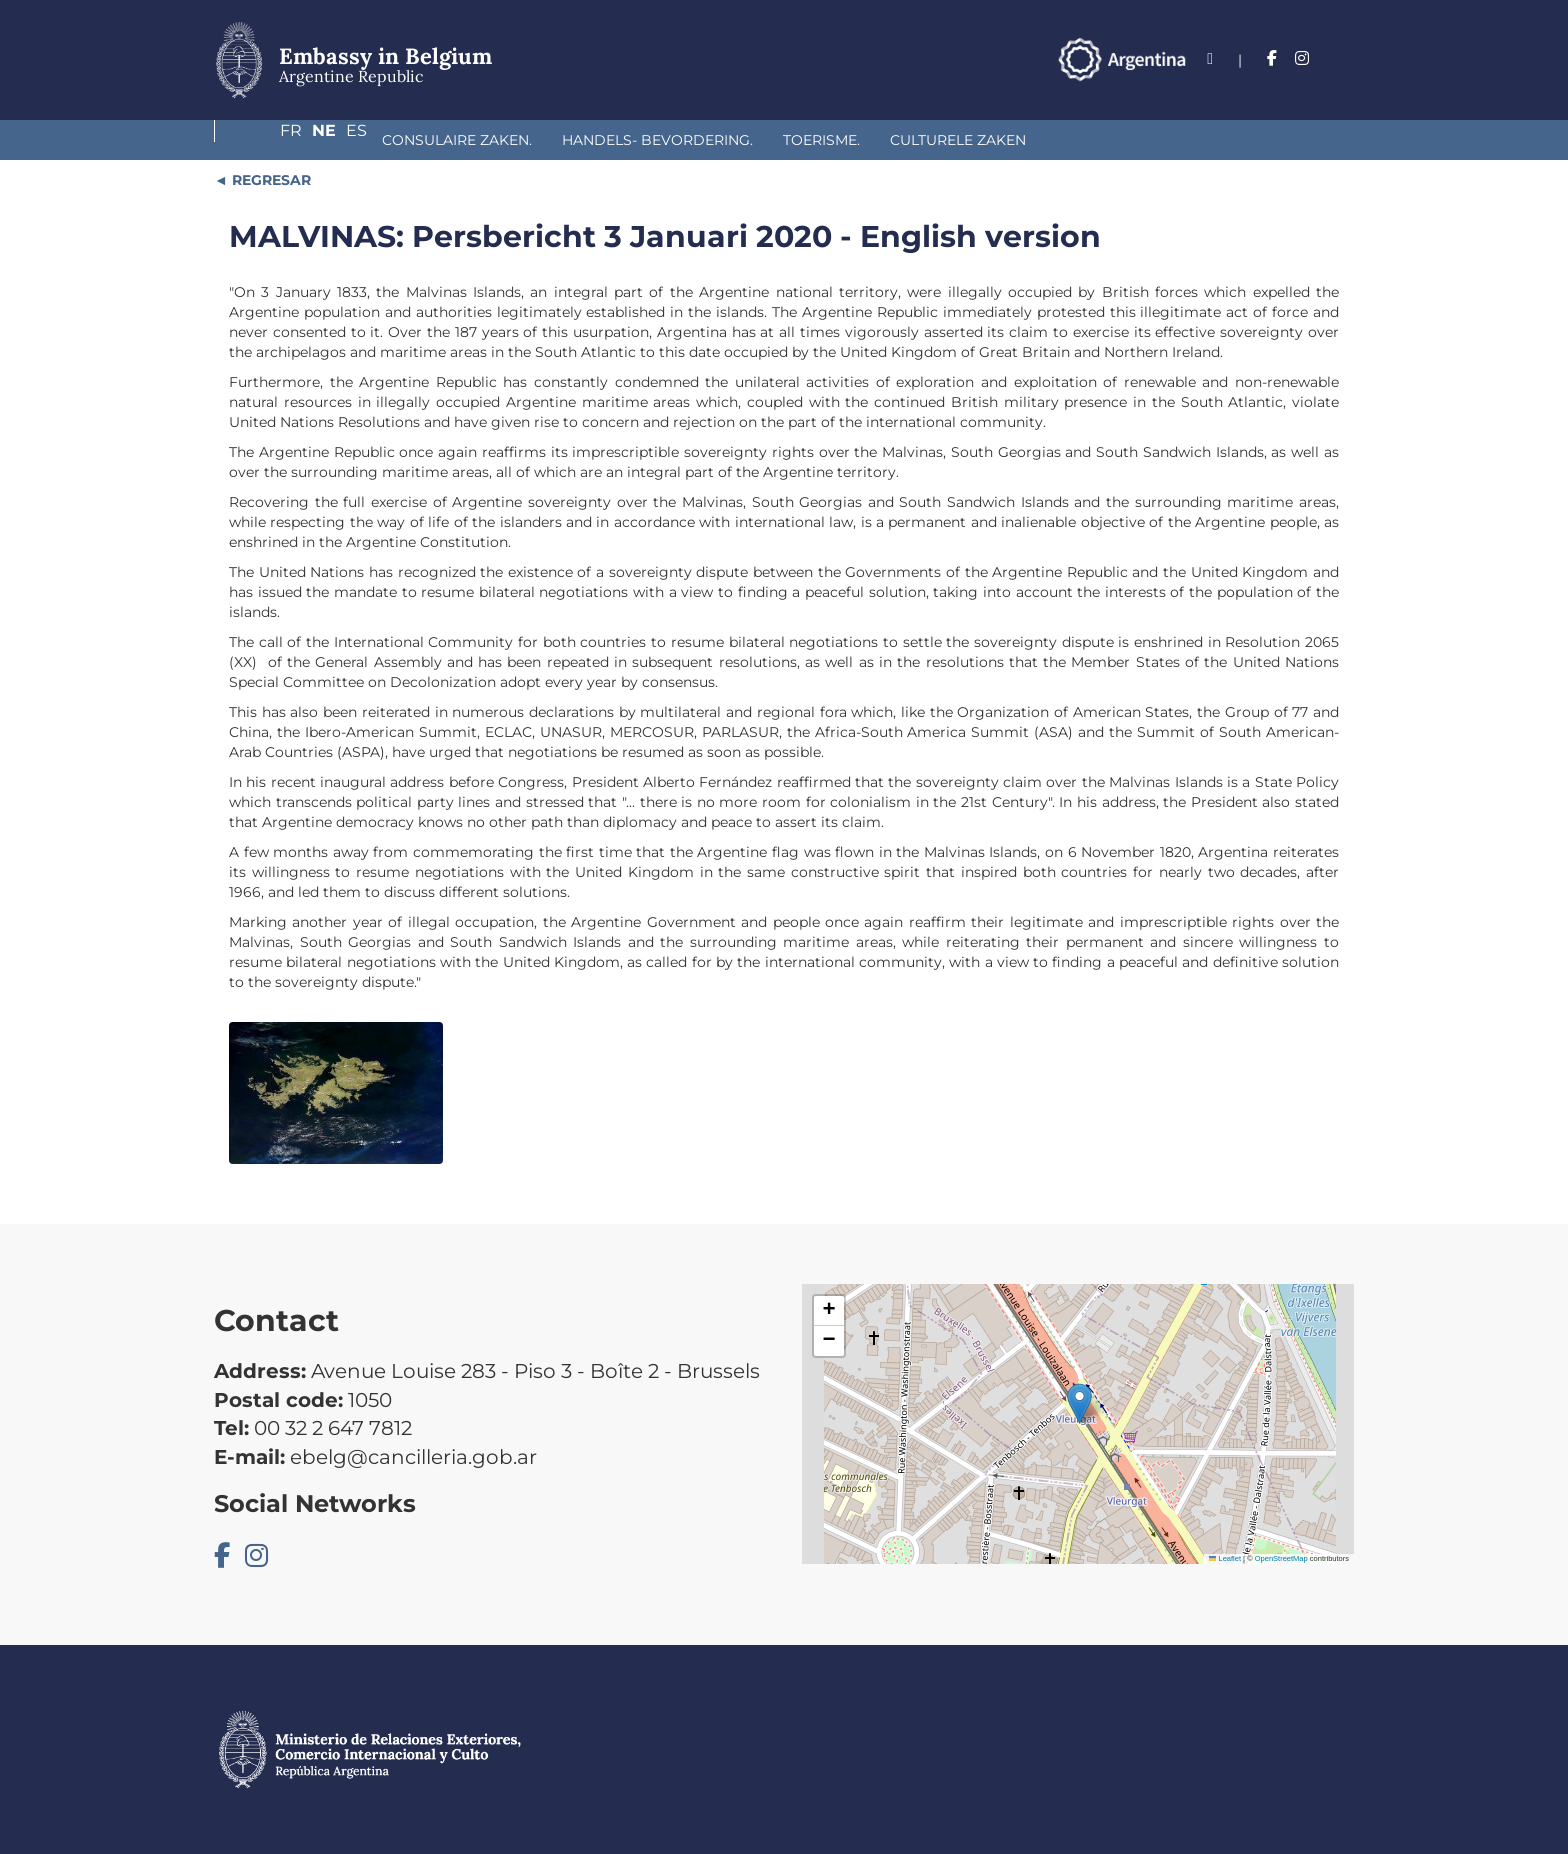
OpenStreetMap (1281, 1558)
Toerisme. (683, 140)
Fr (1262, 58)
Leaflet (1225, 1558)
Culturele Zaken (820, 140)
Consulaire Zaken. (319, 140)
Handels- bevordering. (519, 140)
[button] (1079, 1403)
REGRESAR (269, 180)
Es (1343, 58)
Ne (1303, 58)
